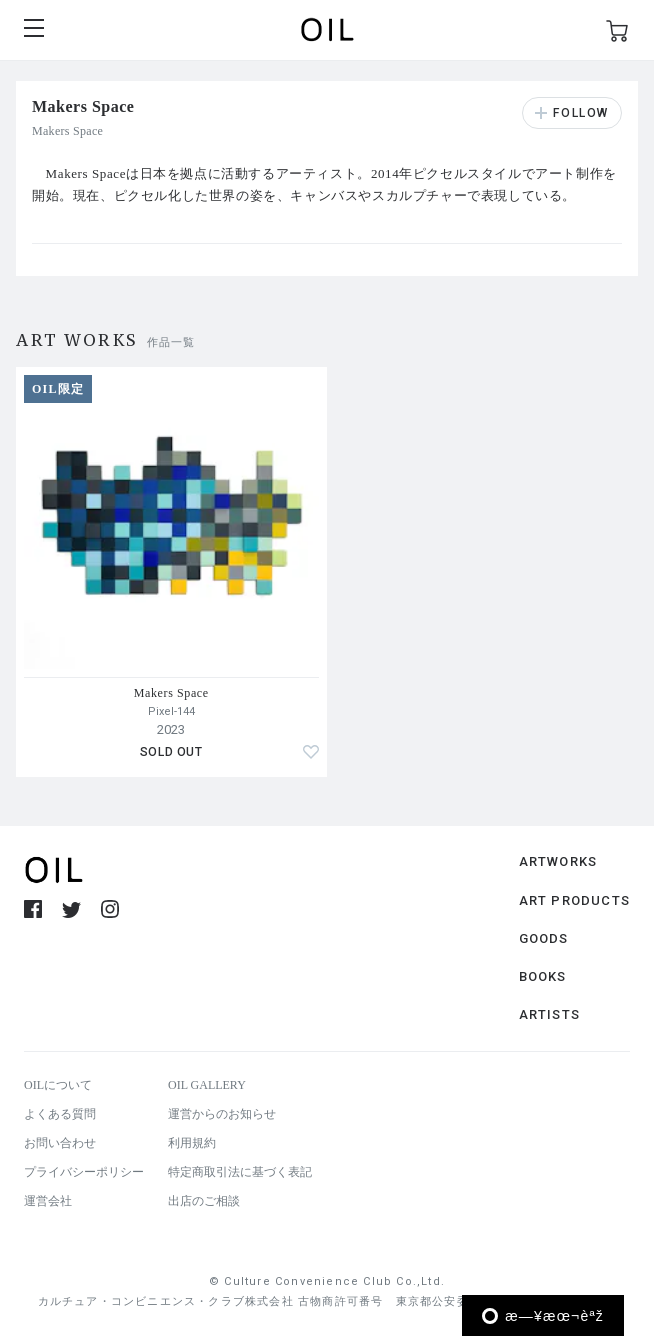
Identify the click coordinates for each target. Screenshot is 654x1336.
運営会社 (48, 1201)
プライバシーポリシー (84, 1172)
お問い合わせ (60, 1143)
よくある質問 (60, 1114)
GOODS (544, 938)
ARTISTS (549, 1014)
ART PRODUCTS (574, 900)
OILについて (58, 1085)
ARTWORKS (558, 861)
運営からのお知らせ (222, 1114)
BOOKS (543, 976)
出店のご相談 (204, 1201)
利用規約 (192, 1143)
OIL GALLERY (207, 1085)
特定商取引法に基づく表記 (240, 1172)
